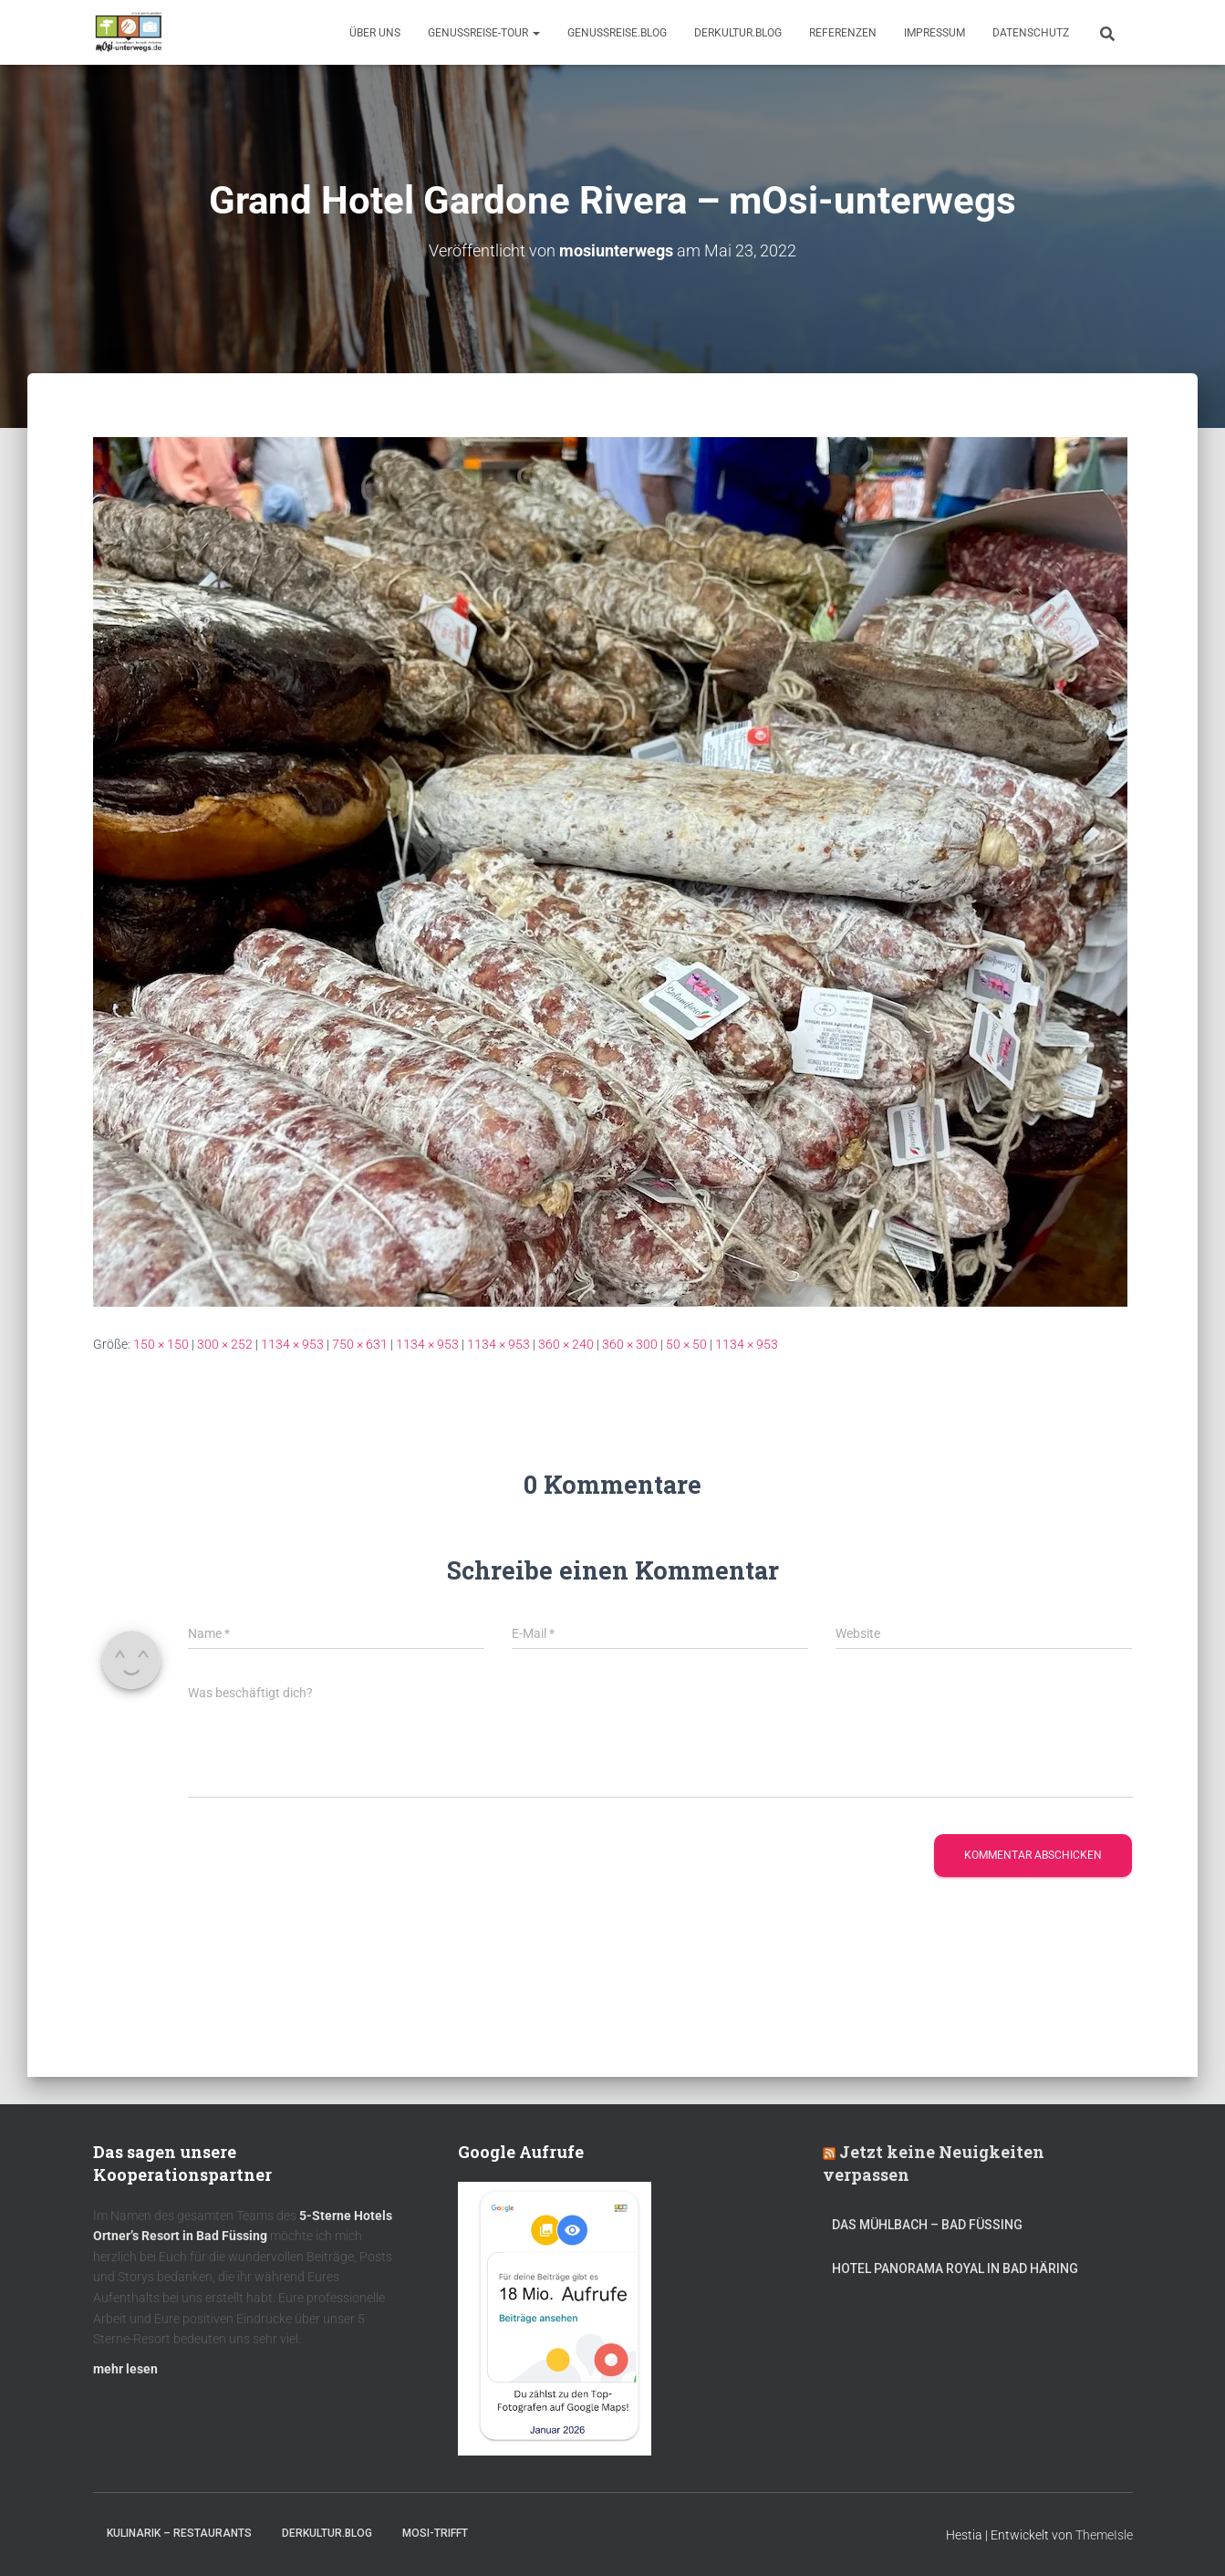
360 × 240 (566, 1344)
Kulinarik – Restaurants (179, 2533)
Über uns (374, 32)
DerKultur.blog (738, 32)
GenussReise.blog (617, 32)
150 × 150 (161, 1344)
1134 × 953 (292, 1344)
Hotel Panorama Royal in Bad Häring (955, 2268)
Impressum (934, 32)
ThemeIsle (1104, 2535)
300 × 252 (225, 1344)
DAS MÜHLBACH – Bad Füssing (927, 2224)
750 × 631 (360, 1344)
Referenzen (843, 32)
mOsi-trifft (435, 2533)
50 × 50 (686, 1344)
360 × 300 (630, 1344)
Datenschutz (1030, 32)
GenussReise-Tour (484, 32)
